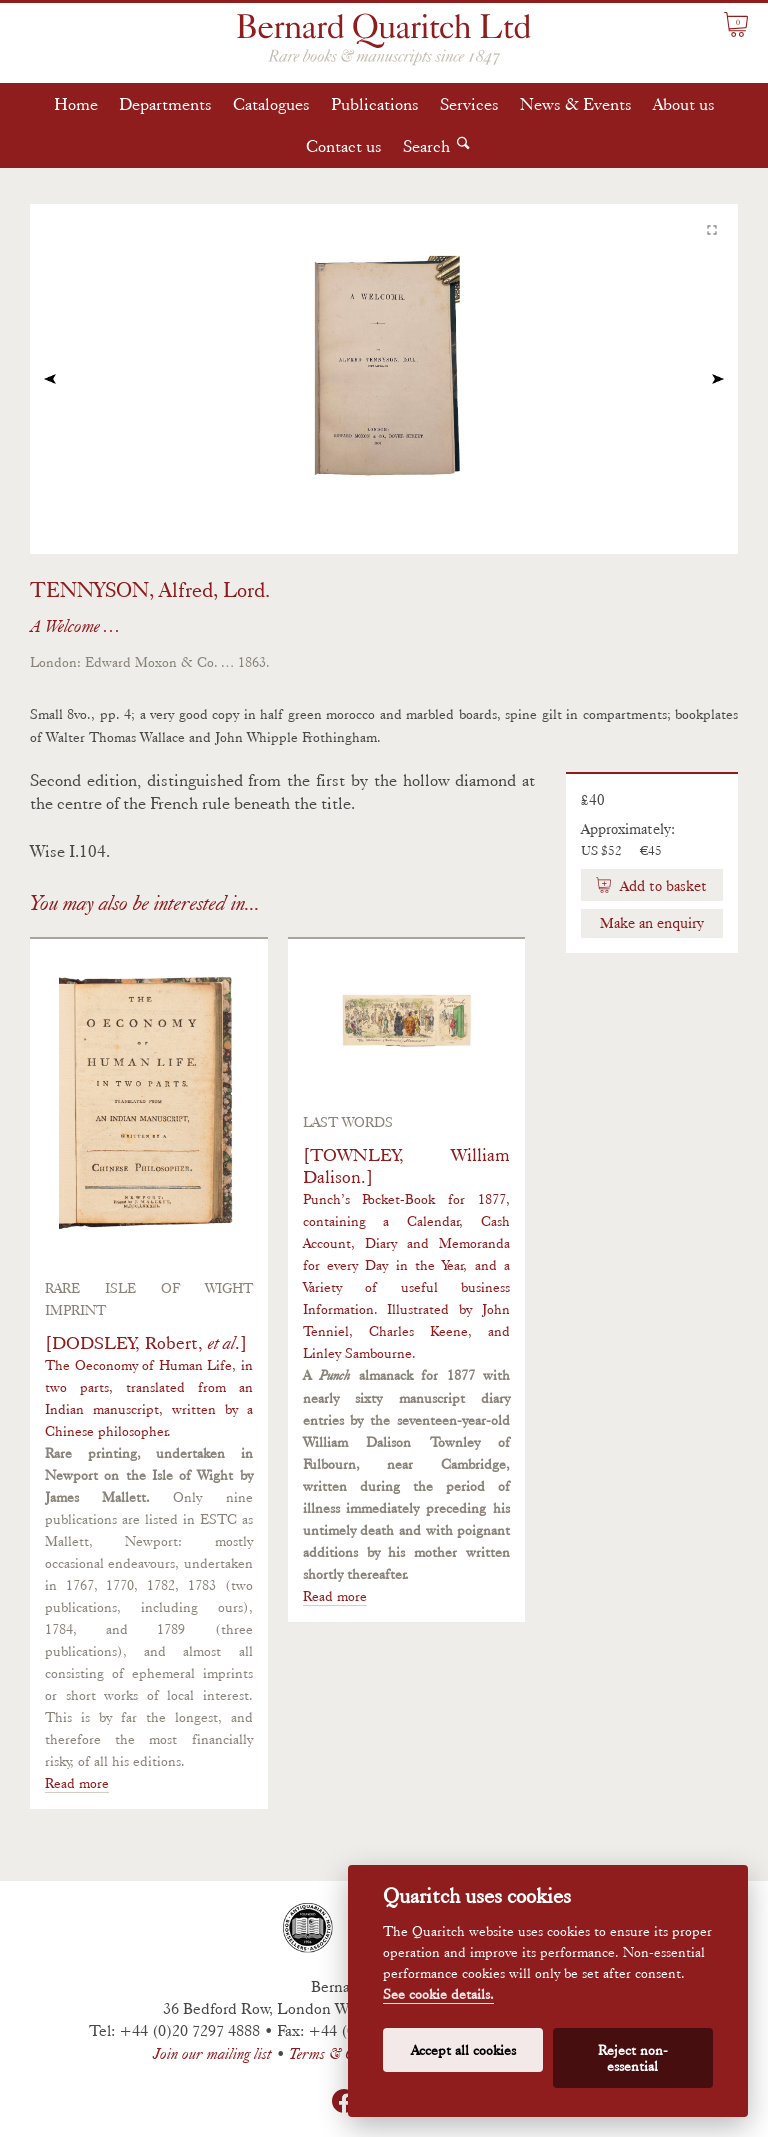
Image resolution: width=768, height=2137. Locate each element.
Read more (77, 1783)
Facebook (344, 2101)
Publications (375, 104)
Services (469, 104)
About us (684, 104)
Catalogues (271, 104)
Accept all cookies (463, 2050)
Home (76, 104)
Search (426, 146)
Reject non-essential (633, 2058)
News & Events (576, 104)
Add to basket (661, 886)
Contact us (344, 146)
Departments (165, 104)
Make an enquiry (652, 923)
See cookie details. (438, 1994)
